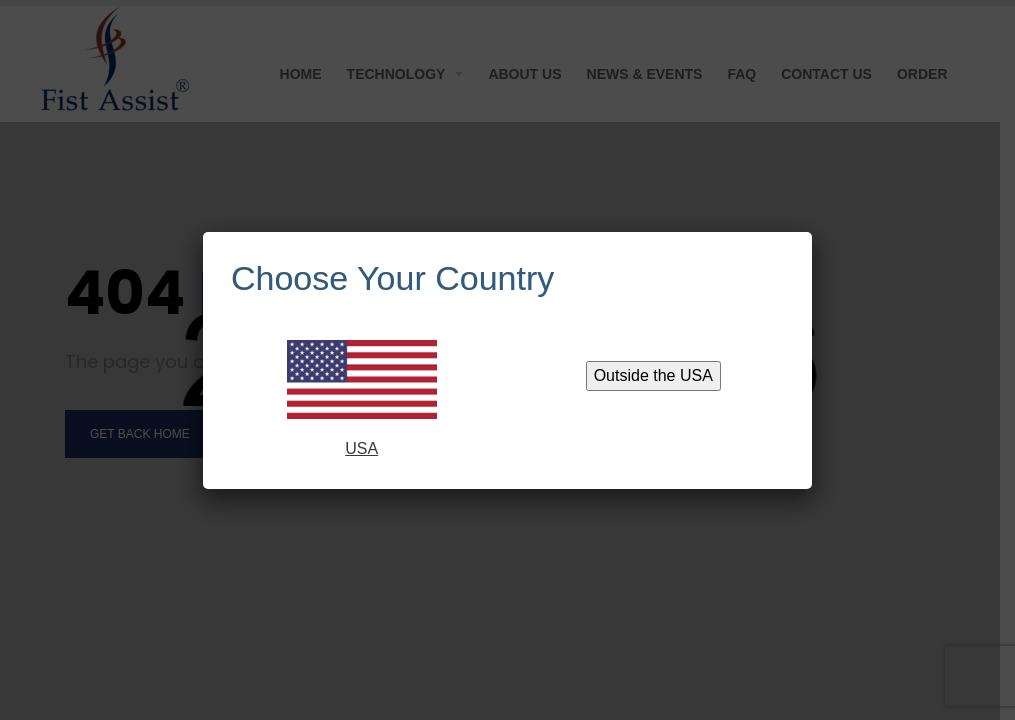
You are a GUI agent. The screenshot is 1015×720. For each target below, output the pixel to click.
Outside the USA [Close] (653, 375)
